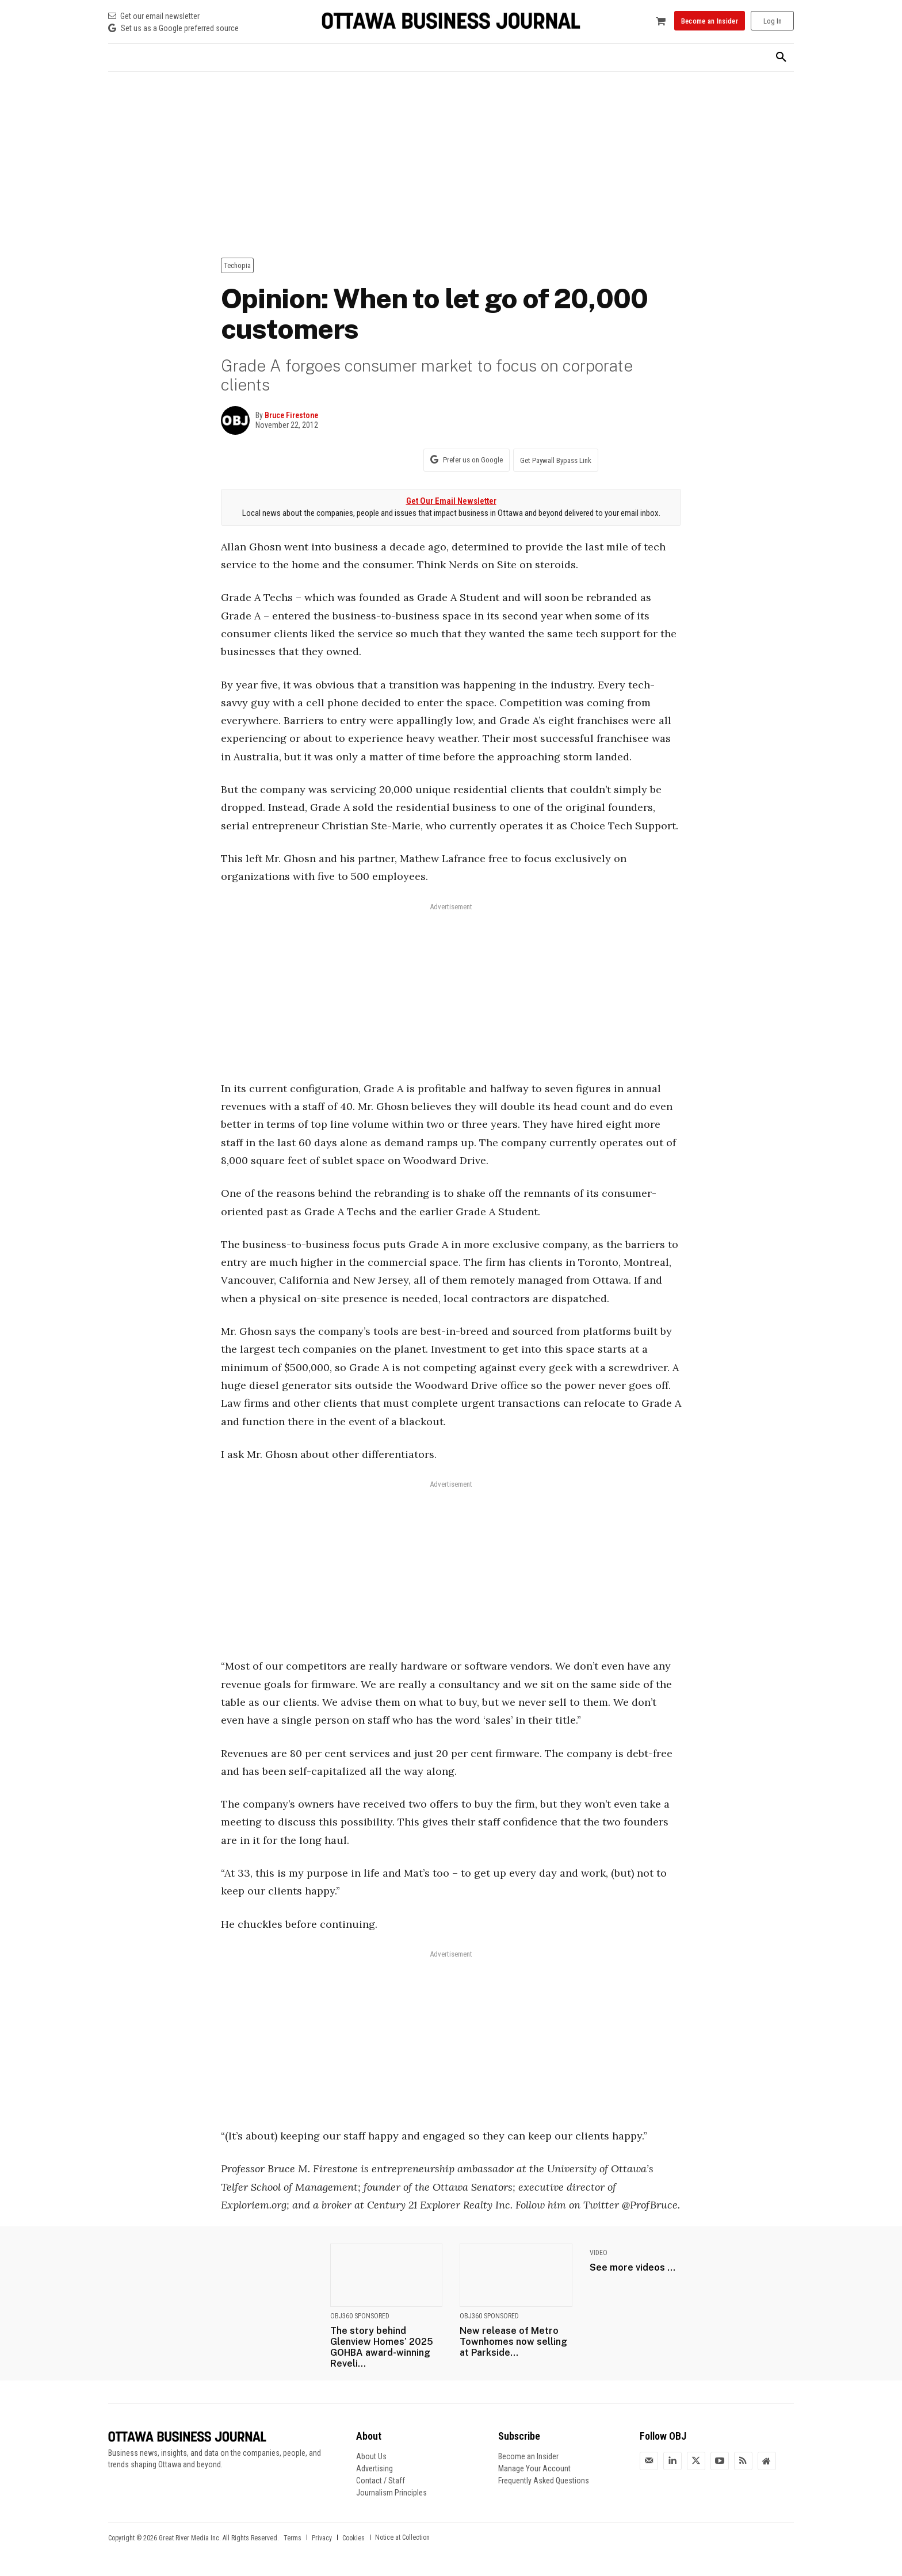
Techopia (237, 265)
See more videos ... (632, 2267)
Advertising (374, 2468)
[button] (781, 57)
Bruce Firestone (291, 415)
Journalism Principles (391, 2492)
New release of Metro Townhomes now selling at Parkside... (513, 2341)
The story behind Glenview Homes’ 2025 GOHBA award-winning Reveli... (381, 2347)
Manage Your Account (534, 2468)
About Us (371, 2456)
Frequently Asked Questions (543, 2480)
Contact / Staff (380, 2480)
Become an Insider (528, 2456)
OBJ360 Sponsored (359, 2316)
